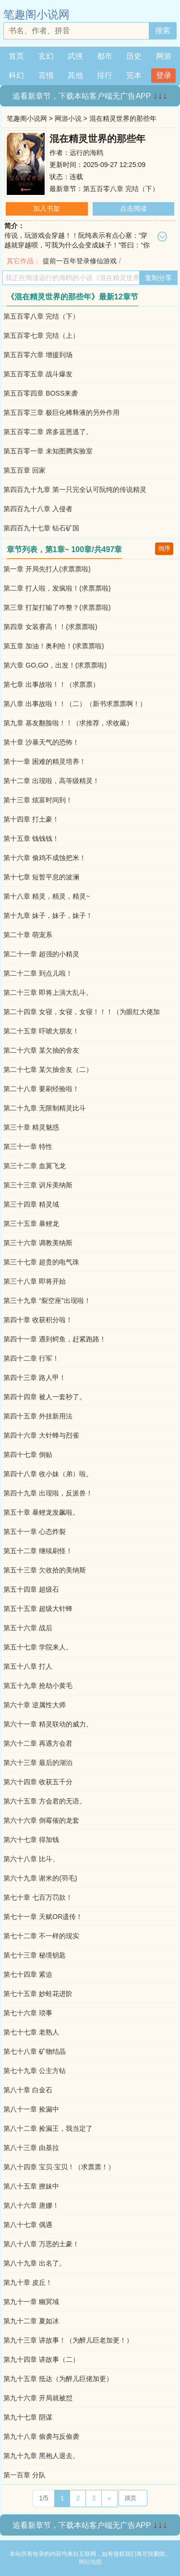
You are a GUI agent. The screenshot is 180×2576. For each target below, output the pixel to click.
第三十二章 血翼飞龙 (34, 1166)
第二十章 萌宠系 (27, 935)
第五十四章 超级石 (31, 1589)
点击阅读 (133, 208)
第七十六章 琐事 (27, 2013)
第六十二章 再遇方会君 (37, 1743)
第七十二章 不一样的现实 (41, 1936)
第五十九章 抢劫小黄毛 (37, 1685)
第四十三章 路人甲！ (34, 1377)
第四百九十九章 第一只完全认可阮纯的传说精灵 (74, 489)
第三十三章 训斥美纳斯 (37, 1185)
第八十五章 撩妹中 (31, 2186)
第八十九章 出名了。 (34, 2263)
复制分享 (158, 278)
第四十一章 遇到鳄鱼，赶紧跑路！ (54, 1339)
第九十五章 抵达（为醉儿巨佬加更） (58, 2379)
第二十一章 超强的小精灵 (41, 954)
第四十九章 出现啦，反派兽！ (48, 1493)
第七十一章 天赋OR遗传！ (43, 1916)
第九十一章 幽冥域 (31, 2302)
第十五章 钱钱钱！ (31, 838)
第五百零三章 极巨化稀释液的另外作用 (61, 412)
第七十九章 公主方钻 (34, 2070)
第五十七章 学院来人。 (37, 1647)
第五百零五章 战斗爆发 (37, 374)
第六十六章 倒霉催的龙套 (41, 1820)
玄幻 (46, 56)
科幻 (16, 75)
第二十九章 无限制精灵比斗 (44, 1108)
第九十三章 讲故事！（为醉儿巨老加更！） (68, 2340)
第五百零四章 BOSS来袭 (40, 393)
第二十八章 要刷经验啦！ (41, 1089)
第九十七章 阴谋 (27, 2417)
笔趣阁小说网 (36, 14)
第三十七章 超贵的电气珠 (41, 1262)
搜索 (162, 30)
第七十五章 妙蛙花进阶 (37, 1993)
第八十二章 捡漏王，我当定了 (48, 2128)
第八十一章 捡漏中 (31, 2109)
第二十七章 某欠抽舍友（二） (48, 1069)
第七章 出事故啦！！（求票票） (51, 684)
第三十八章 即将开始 (34, 1281)
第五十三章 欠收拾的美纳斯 (44, 1570)
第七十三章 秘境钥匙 (34, 1955)
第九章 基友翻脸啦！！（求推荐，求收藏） (68, 723)
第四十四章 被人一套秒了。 (44, 1397)
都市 (104, 56)
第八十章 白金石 (27, 2090)
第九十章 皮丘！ (27, 2282)
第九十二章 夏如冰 (31, 2321)
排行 (104, 75)
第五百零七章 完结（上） (41, 335)
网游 (163, 56)
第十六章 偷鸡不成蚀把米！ (44, 858)
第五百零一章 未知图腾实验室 (48, 451)
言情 (46, 75)
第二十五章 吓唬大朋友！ (41, 1031)
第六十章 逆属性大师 (34, 1705)
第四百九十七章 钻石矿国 (41, 528)
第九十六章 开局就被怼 (37, 2398)
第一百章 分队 (24, 2475)
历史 (134, 56)
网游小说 (68, 118)
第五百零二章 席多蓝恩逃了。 (48, 432)
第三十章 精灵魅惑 (31, 1127)
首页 (16, 56)
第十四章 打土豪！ (31, 819)
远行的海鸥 (86, 152)
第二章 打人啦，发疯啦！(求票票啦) (56, 588)
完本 (134, 75)
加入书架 (46, 208)
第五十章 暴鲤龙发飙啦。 (41, 1512)
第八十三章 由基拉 (31, 2147)
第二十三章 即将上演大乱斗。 (48, 992)
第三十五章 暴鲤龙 (31, 1223)
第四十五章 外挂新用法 (37, 1416)
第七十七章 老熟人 (31, 2032)
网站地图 (90, 2562)
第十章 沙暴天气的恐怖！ (41, 742)
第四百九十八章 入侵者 (37, 509)
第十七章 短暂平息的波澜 (41, 877)
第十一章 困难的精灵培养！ (44, 761)
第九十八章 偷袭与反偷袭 (41, 2436)
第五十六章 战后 (27, 1628)
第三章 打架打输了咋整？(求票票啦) (56, 607)
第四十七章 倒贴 (27, 1454)
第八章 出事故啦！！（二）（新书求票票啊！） (74, 704)
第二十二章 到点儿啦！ (37, 973)
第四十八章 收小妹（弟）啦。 (48, 1474)
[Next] (109, 2498)
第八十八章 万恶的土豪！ (41, 2244)
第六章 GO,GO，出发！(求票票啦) (55, 665)
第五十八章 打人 (27, 1666)
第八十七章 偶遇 (27, 2224)
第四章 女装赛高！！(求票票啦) (50, 627)
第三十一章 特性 (27, 1146)
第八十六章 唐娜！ (31, 2205)
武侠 (75, 56)
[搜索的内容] (76, 30)
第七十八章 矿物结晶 (34, 2051)
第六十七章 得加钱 (31, 1839)
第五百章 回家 (24, 470)
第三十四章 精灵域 (31, 1204)
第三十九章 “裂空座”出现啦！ (46, 1300)
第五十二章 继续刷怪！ (37, 1551)
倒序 (164, 548)
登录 (163, 75)
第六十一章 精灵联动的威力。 (48, 1724)
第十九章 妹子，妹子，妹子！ (48, 915)
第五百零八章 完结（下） (121, 189)
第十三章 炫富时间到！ (37, 800)
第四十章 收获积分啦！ (37, 1320)
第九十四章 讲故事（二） (41, 2359)
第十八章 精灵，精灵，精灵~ (46, 896)
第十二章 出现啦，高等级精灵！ (51, 781)
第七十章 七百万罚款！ (37, 1897)
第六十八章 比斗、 (31, 1859)
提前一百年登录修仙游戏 (80, 261)
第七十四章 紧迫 (27, 1974)
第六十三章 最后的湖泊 (37, 1762)
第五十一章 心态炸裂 (34, 1531)
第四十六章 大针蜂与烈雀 (41, 1435)
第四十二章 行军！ (31, 1358)
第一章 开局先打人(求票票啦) (46, 569)
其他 (75, 75)
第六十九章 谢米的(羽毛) (40, 1878)
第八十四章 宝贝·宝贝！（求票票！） (59, 2167)
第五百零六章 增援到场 (37, 355)
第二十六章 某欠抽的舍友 (41, 1050)
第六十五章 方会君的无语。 (44, 1801)
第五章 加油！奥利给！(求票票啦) (53, 646)
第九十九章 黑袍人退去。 (41, 2456)
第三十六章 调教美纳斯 (37, 1243)
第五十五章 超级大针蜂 (37, 1608)
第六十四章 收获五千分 (37, 1782)
